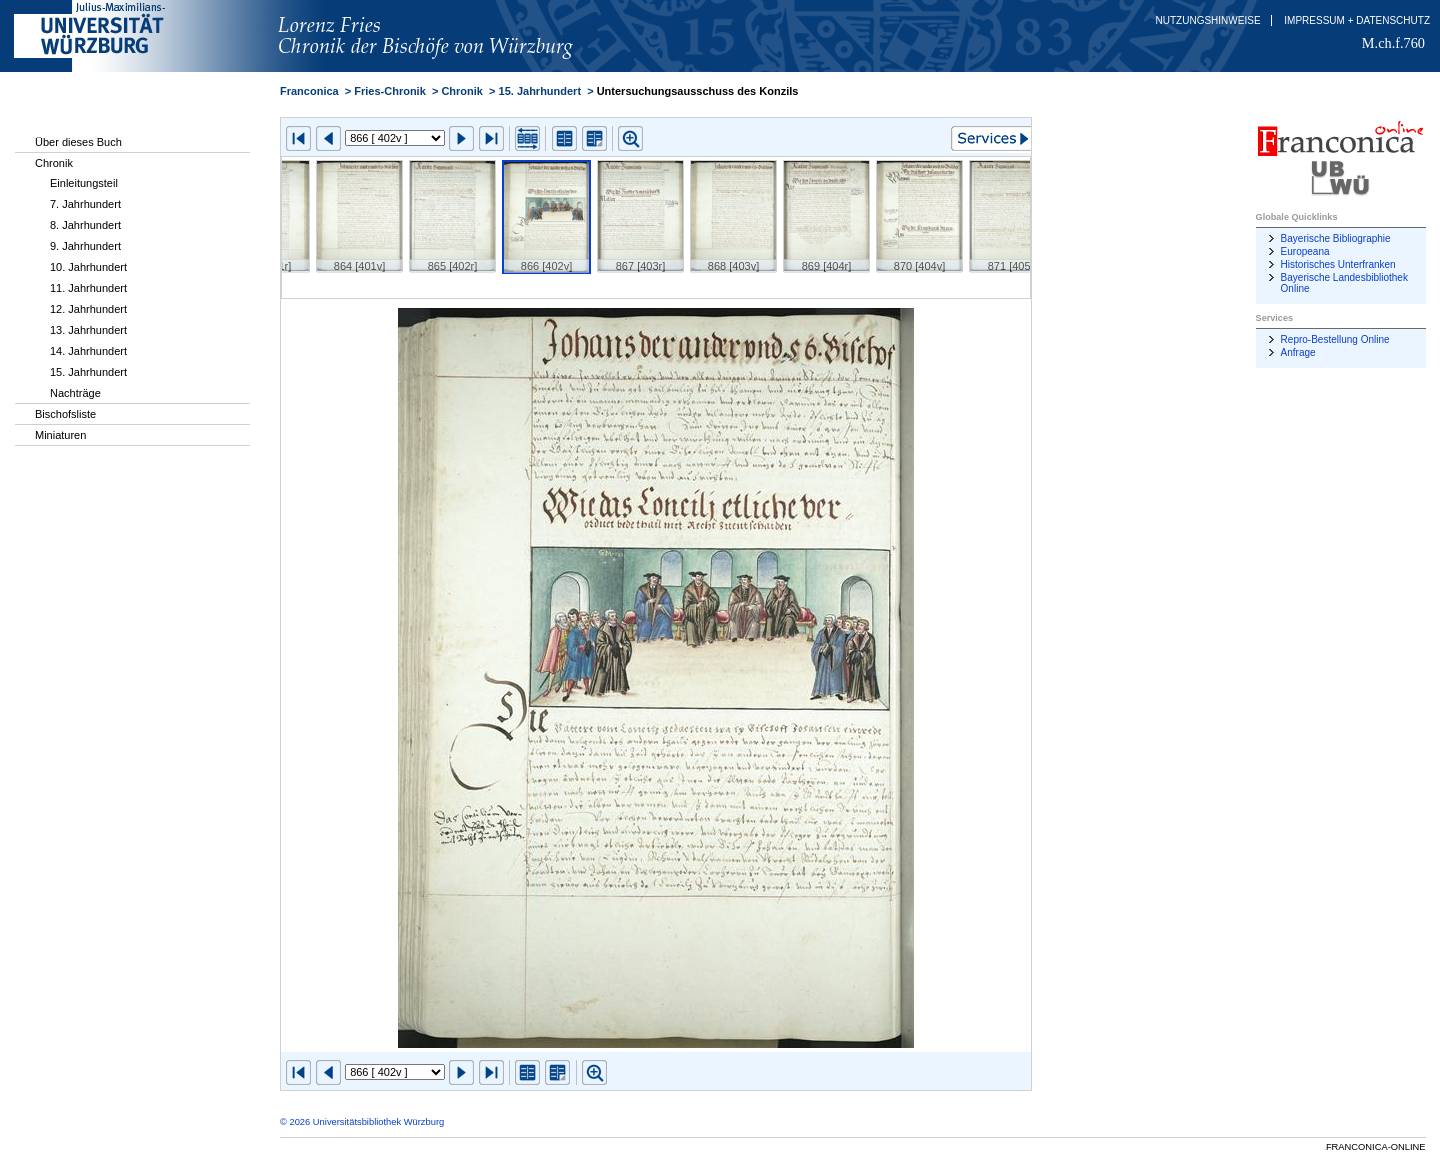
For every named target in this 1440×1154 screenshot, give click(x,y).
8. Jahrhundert (85, 225)
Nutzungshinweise (1208, 20)
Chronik (54, 163)
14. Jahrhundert (88, 351)
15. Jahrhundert (88, 372)
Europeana (1305, 251)
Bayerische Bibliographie (1336, 238)
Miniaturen (60, 435)
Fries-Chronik (390, 91)
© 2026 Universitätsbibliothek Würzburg (362, 1122)
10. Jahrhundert (88, 267)
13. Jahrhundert (88, 330)
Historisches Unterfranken (1338, 264)
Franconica (309, 91)
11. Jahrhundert (88, 288)
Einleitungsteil (84, 183)
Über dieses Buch (78, 142)
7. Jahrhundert (85, 204)
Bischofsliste (65, 414)
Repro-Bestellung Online (1335, 339)
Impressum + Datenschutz (1357, 20)
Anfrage (1298, 352)
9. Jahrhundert (85, 246)
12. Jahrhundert (88, 309)
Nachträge (75, 393)
